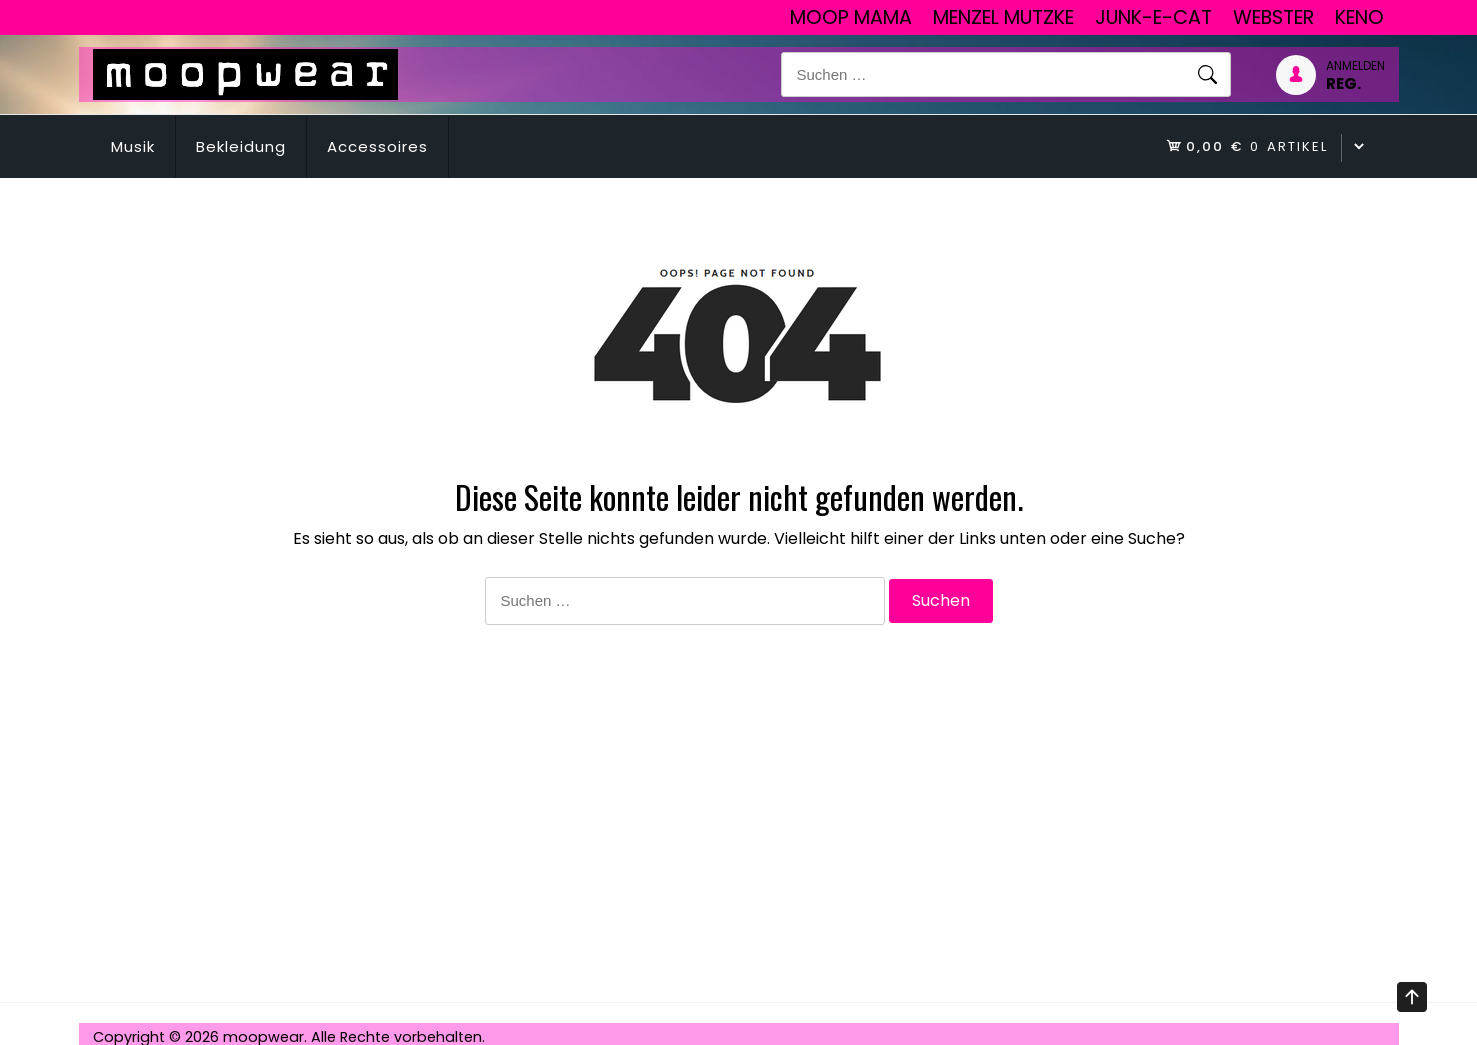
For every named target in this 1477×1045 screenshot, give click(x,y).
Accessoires (377, 146)
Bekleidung (241, 146)
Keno (1359, 17)
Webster (1273, 17)
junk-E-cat (1153, 17)
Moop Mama (851, 17)
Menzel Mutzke (1003, 17)
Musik (133, 146)
